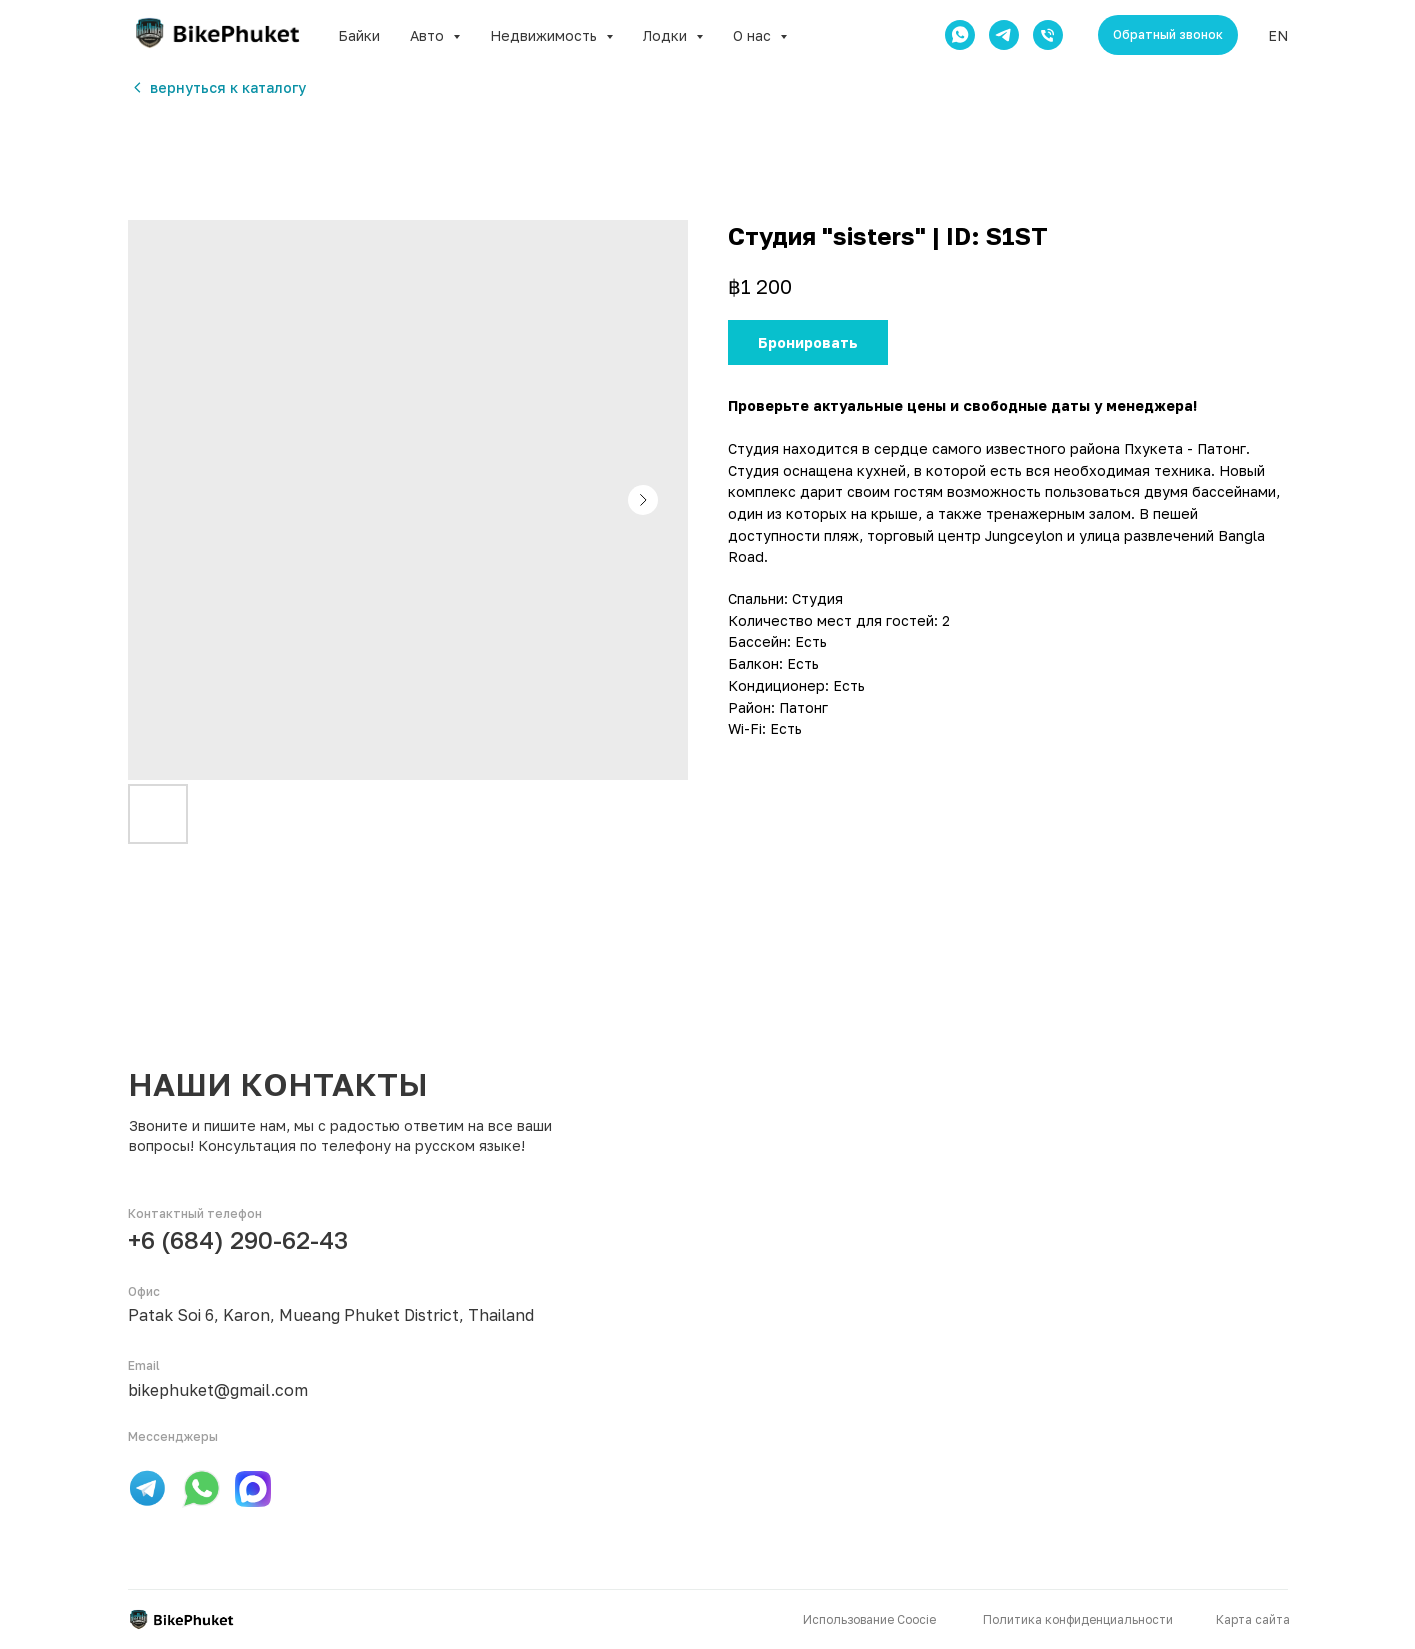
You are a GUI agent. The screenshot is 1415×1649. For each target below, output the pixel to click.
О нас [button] (754, 35)
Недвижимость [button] (545, 35)
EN (1278, 35)
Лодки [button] (667, 35)
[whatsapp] (960, 35)
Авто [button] (429, 35)
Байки (359, 35)
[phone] (1048, 35)
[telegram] (1004, 35)
